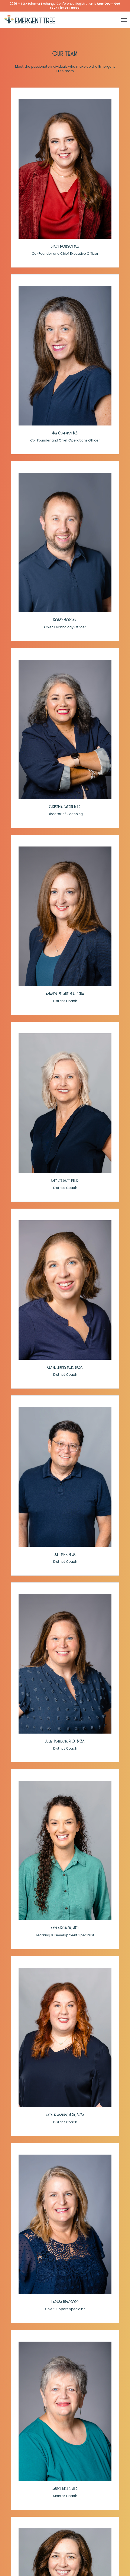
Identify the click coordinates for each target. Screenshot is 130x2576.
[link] (29, 19)
